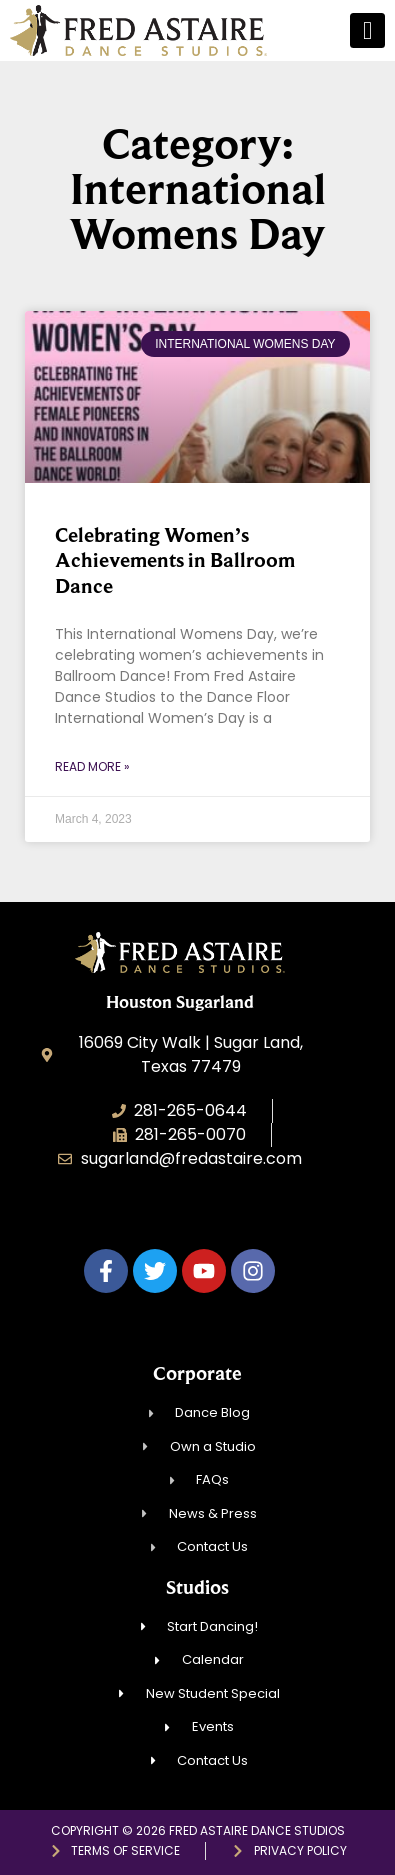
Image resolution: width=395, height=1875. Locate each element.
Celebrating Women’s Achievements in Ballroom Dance (175, 560)
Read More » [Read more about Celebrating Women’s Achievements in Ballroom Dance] (92, 766)
